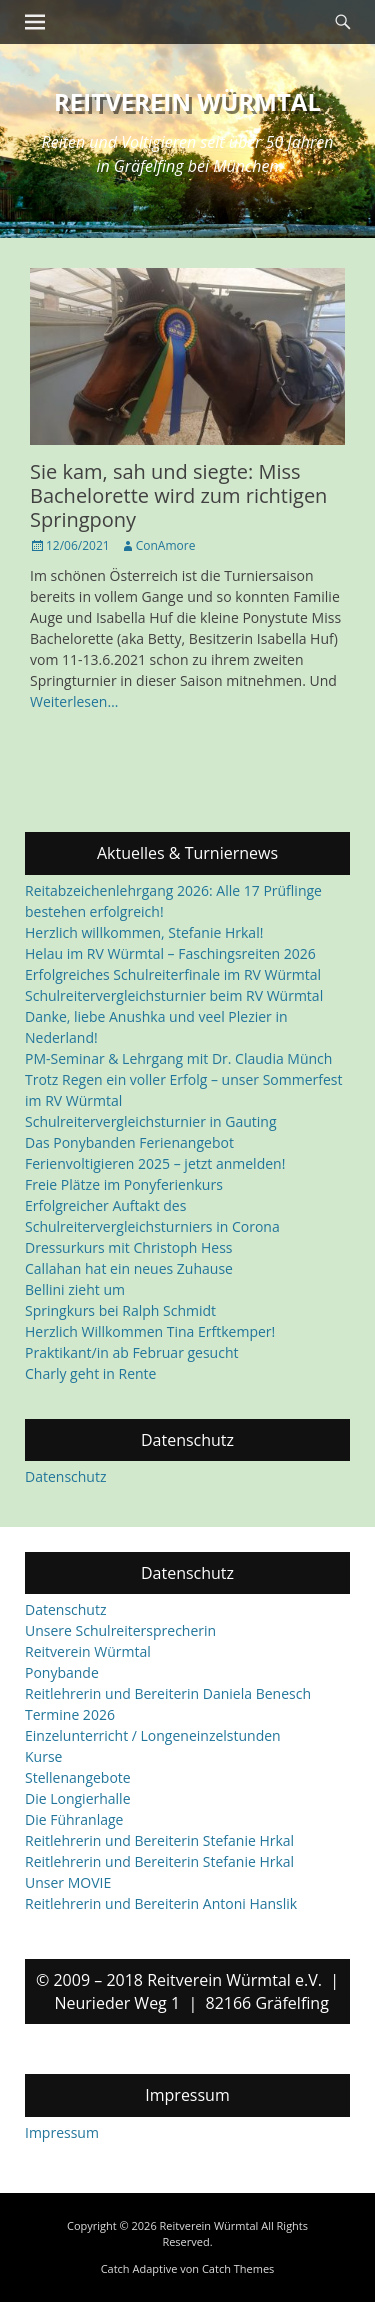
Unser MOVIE (68, 1883)
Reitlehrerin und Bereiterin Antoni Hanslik (161, 1904)
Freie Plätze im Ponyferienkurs (124, 1184)
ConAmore (166, 545)
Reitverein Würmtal (187, 101)
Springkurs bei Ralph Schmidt (120, 1310)
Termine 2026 (70, 1715)
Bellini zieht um (75, 1289)
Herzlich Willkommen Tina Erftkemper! (150, 1331)
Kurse (43, 1757)
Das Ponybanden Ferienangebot (129, 1142)
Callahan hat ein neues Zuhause (129, 1268)
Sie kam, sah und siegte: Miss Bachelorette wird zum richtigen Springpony (178, 495)
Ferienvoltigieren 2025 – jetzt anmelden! (155, 1163)
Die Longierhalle (78, 1799)
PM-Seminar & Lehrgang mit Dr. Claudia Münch (178, 1058)
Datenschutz (65, 1476)
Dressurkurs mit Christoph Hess (129, 1247)
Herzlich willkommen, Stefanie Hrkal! (144, 932)
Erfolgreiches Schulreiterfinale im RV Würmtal (173, 974)
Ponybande (62, 1673)
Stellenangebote (78, 1778)
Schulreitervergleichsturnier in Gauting (151, 1121)
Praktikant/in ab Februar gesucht (132, 1352)
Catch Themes (238, 2268)
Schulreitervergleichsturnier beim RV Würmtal (174, 995)
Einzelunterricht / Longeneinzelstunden (153, 1736)
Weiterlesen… (74, 701)
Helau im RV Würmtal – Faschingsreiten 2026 (170, 953)
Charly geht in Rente (90, 1373)
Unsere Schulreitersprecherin (120, 1631)
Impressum (62, 2132)
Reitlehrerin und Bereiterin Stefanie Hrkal (159, 1841)
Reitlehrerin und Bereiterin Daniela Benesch (168, 1694)
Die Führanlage (74, 1820)
